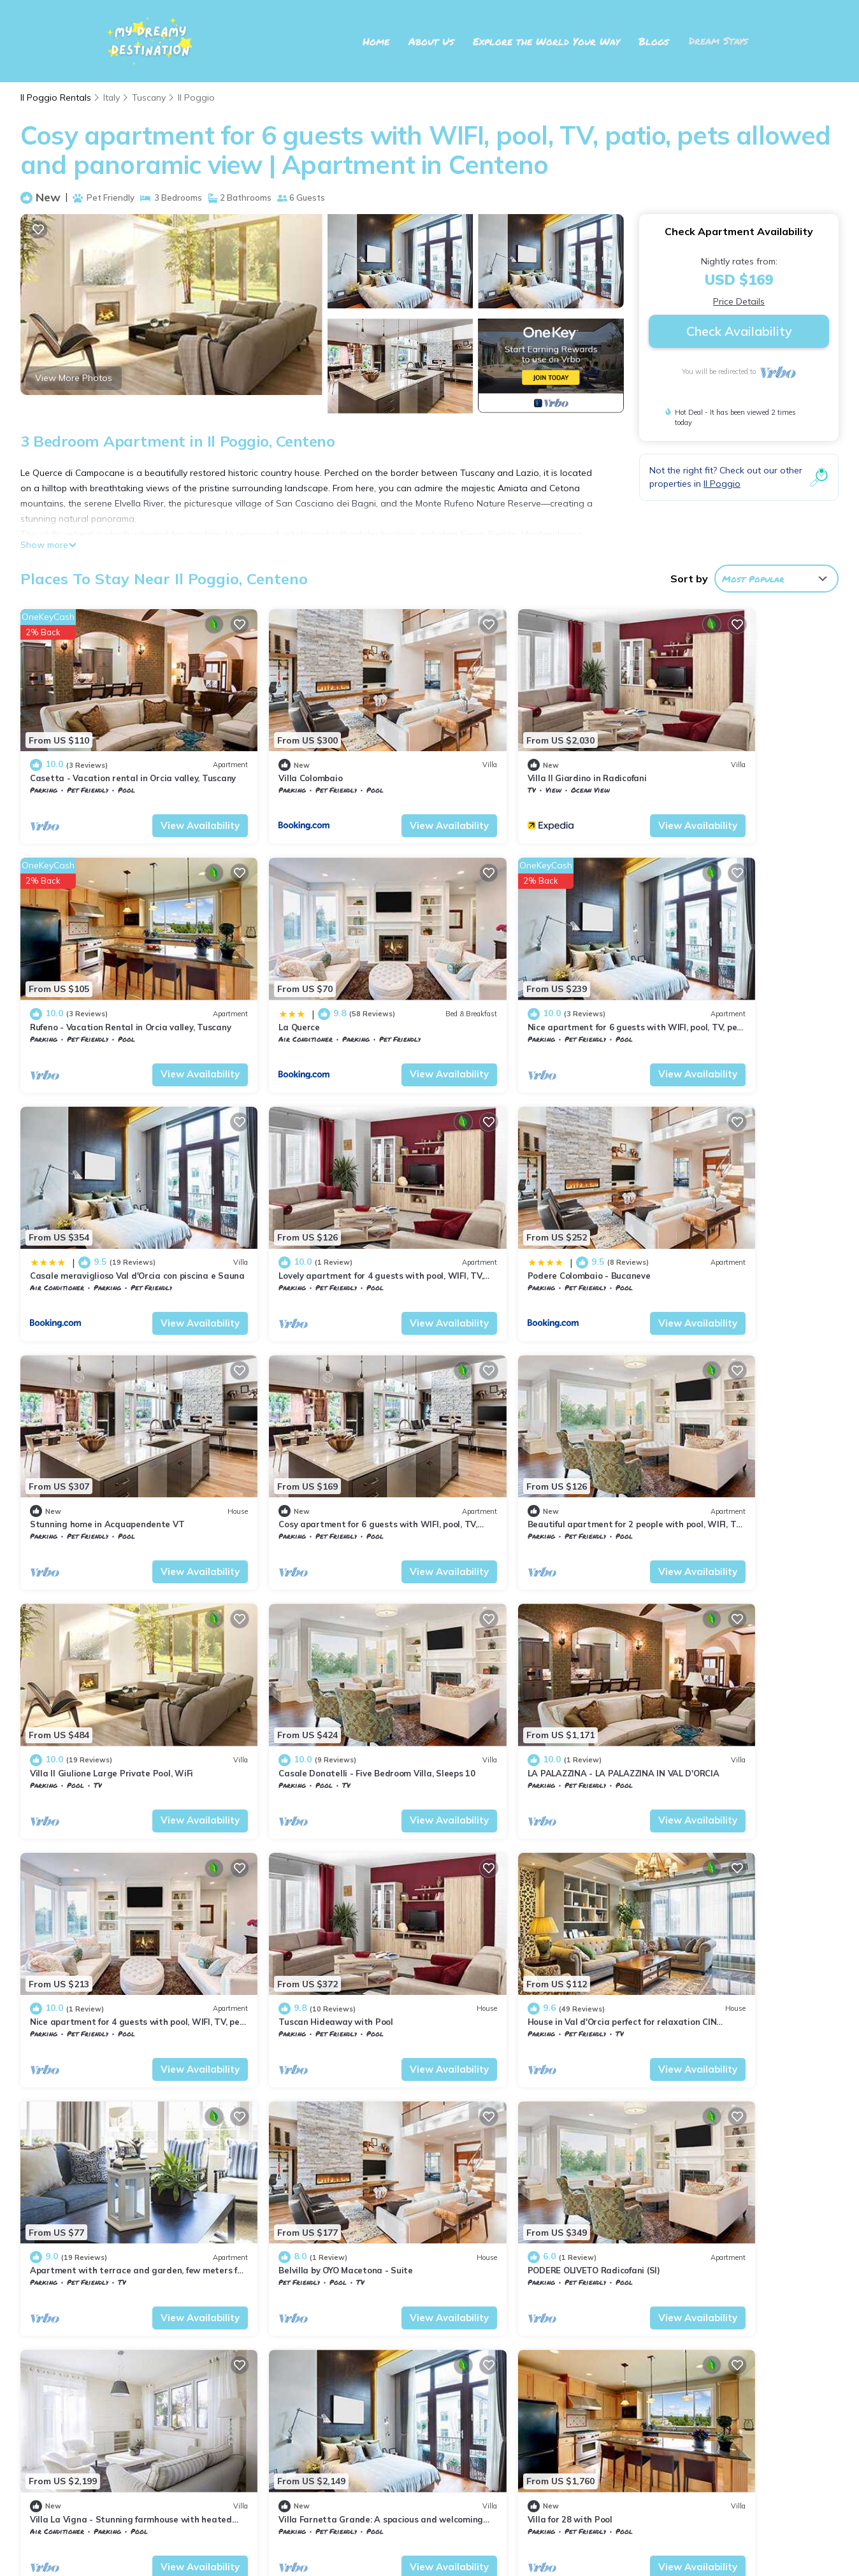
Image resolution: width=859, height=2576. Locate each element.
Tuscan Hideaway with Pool (87, 1649)
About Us (433, 41)
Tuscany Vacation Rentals (94, 2355)
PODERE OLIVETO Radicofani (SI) (96, 1873)
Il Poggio (197, 97)
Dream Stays (718, 41)
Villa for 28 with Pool (695, 1873)
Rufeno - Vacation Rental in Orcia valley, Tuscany (556, 2396)
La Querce (50, 977)
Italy (111, 97)
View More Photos (73, 378)
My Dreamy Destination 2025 (430, 2531)
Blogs (655, 41)
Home (378, 41)
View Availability (159, 801)
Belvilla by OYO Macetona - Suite (720, 1649)
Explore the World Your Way (548, 41)
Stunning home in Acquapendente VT (315, 1201)
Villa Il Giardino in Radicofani (504, 753)
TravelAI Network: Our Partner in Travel (429, 2548)
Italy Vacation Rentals (88, 2376)
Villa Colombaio (269, 753)
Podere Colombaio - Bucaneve (91, 1201)
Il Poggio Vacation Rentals (98, 2335)
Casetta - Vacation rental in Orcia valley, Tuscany (558, 2335)
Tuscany (150, 97)
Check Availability (739, 331)
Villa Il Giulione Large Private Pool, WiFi (111, 1425)
